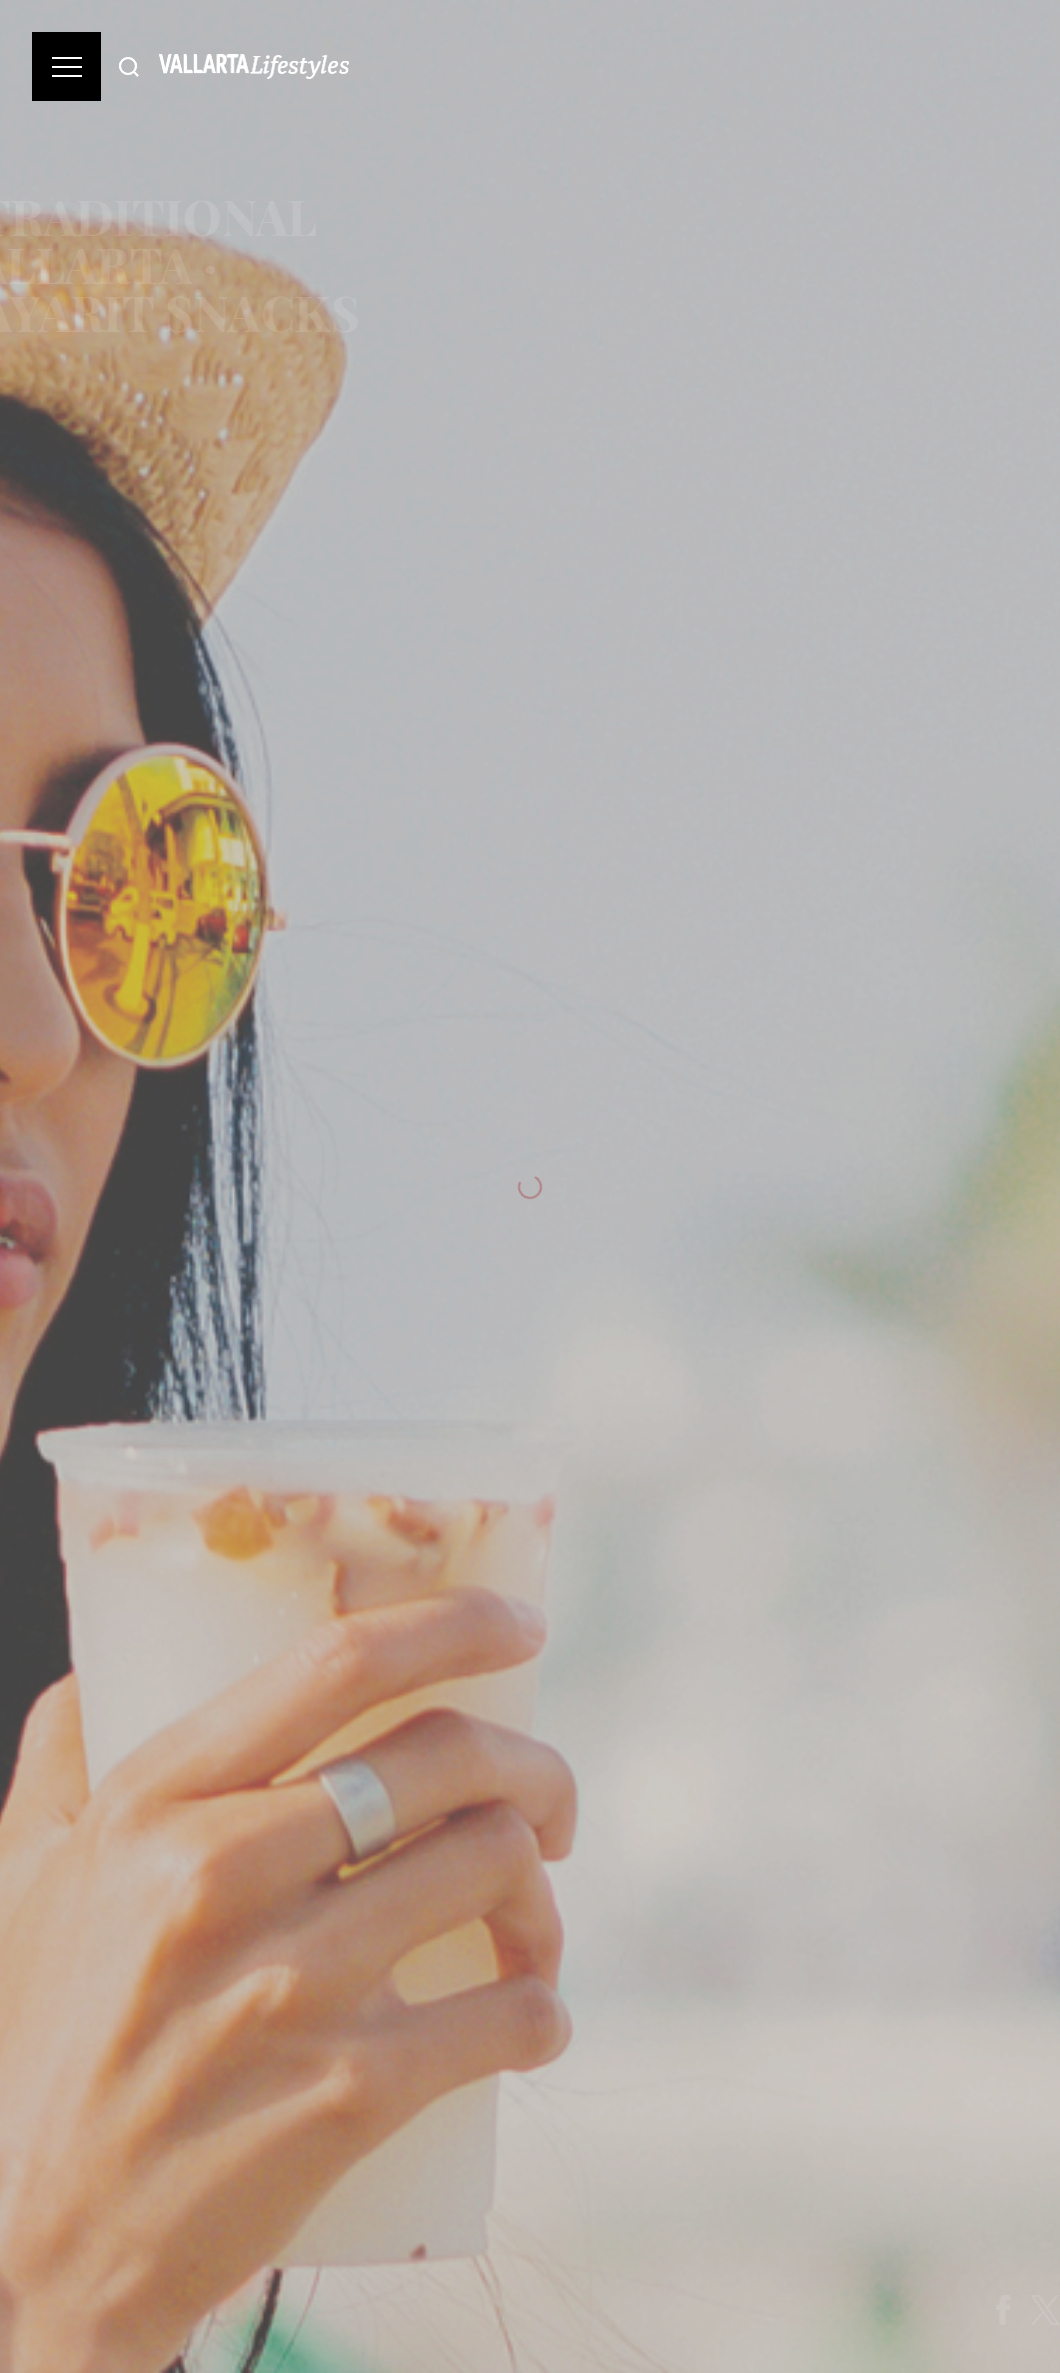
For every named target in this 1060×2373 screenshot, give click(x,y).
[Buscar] (129, 66)
